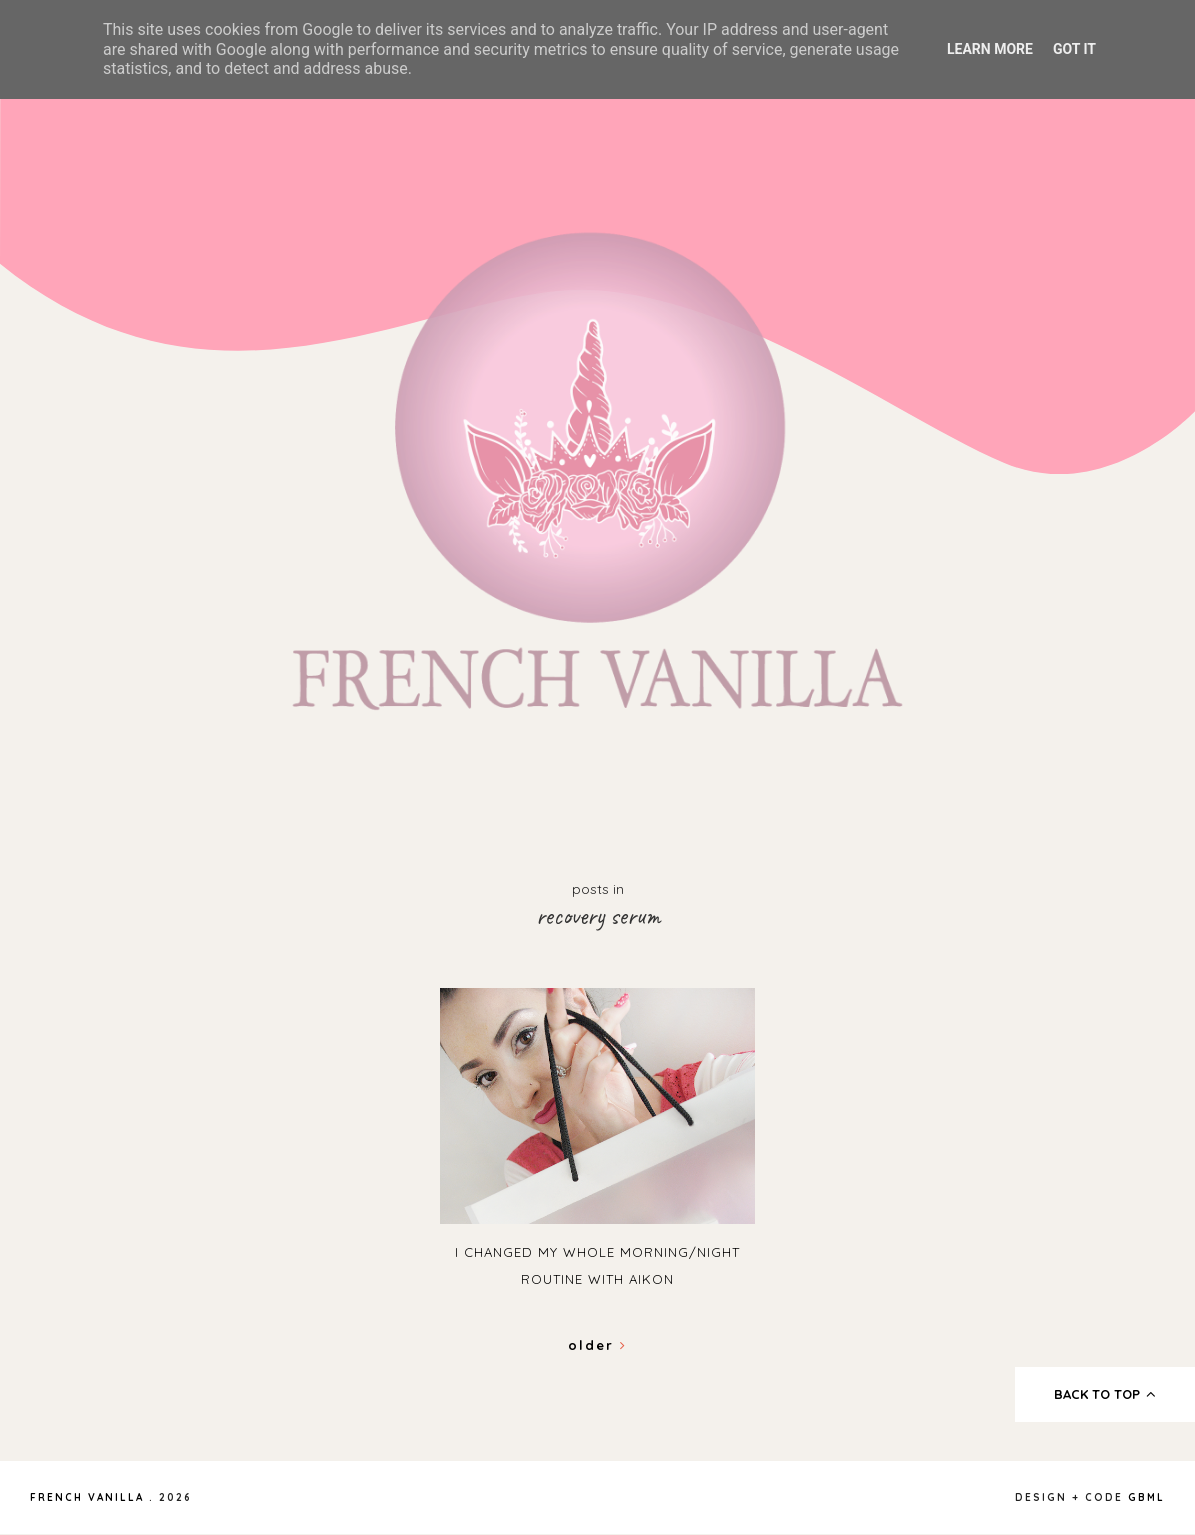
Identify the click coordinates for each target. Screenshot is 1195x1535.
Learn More (990, 49)
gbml (1146, 1497)
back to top (1105, 1394)
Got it (1074, 49)
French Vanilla (87, 1497)
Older (597, 1345)
